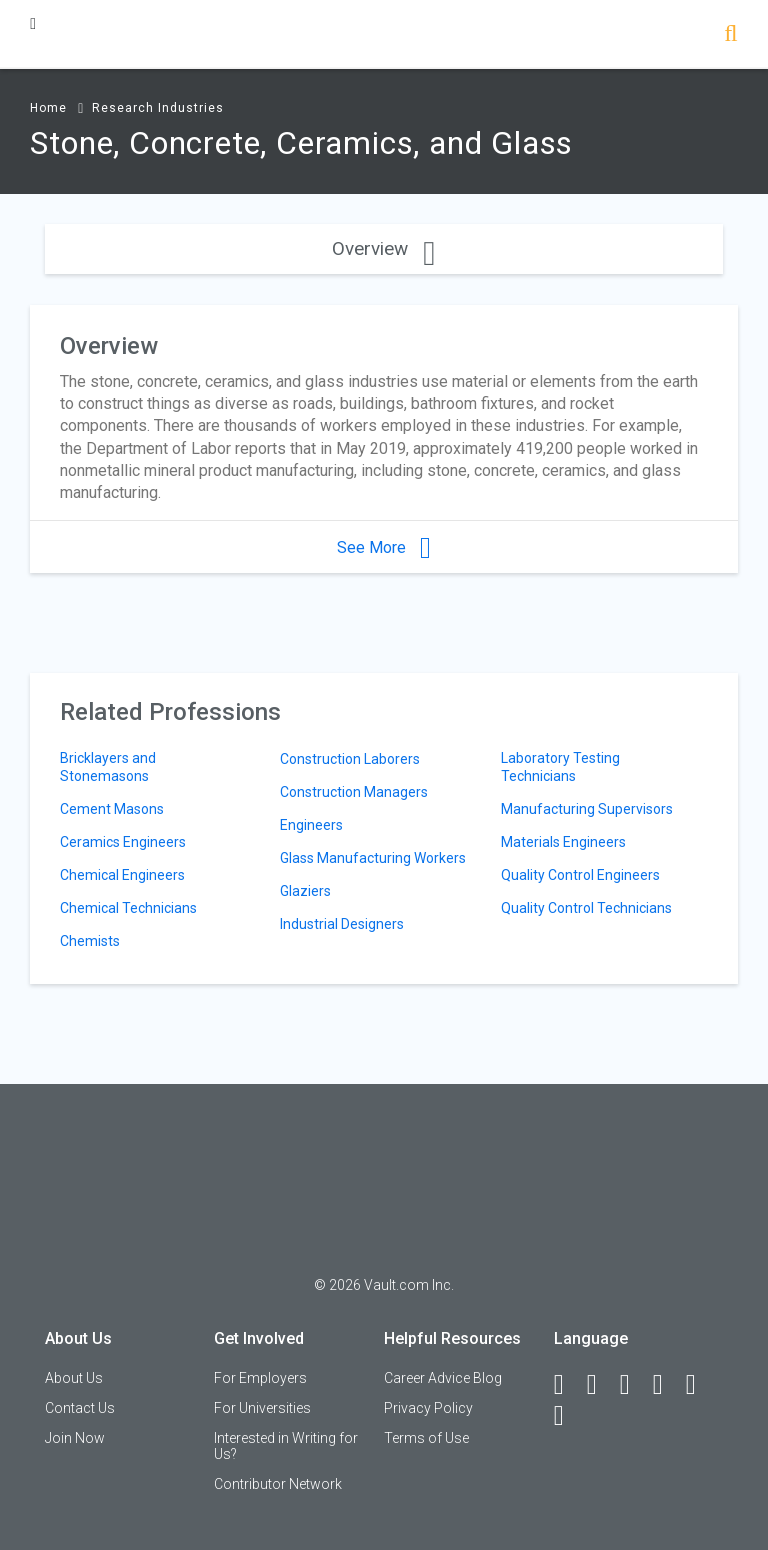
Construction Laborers (350, 759)
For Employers (260, 1378)
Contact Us (80, 1408)
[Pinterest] (700, 1385)
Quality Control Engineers (580, 875)
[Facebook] (568, 1385)
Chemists (90, 941)
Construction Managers (354, 792)
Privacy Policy (428, 1408)
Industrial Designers (342, 924)
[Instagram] (667, 1385)
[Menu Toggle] (33, 23)
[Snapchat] (568, 1416)
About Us (74, 1378)
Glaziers (305, 891)
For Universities (262, 1408)
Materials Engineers (563, 842)
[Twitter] (634, 1385)
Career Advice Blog (443, 1378)
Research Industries (158, 108)
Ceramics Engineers (123, 842)
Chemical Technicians (128, 908)
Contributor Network (278, 1484)
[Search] (730, 35)
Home (48, 108)
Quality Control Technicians (586, 908)
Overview (383, 248)
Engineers (311, 825)
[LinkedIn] (601, 1385)
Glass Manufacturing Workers (373, 858)
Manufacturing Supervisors (587, 809)
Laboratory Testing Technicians (560, 767)
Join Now (75, 1438)
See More (384, 547)
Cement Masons (112, 809)
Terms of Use (426, 1438)
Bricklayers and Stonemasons (108, 767)
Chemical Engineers (122, 875)
